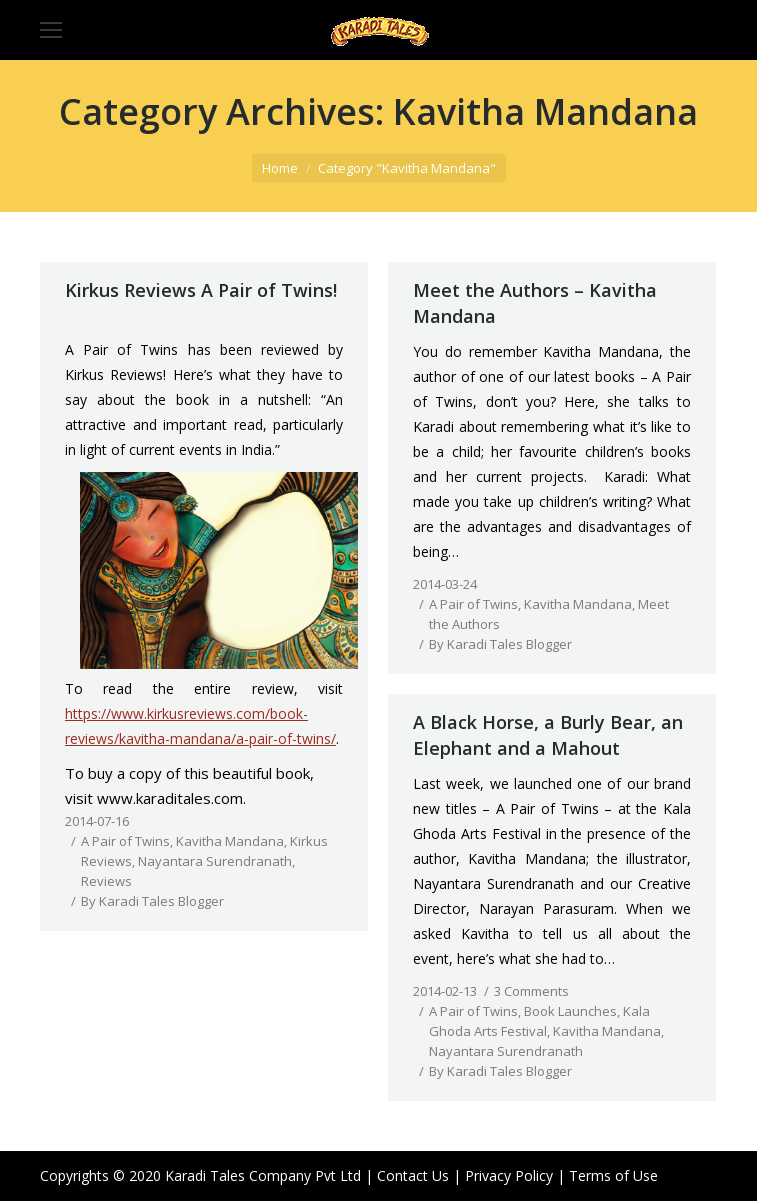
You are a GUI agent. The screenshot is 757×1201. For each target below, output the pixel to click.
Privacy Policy (509, 1175)
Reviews (106, 881)
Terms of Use (613, 1175)
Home (280, 168)
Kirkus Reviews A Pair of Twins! (201, 290)
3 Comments (531, 991)
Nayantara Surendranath (215, 861)
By (152, 901)
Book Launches (570, 1011)
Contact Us (413, 1175)
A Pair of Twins (125, 841)
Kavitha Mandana (230, 841)
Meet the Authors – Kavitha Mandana (535, 303)
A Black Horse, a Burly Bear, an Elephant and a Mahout (548, 735)
